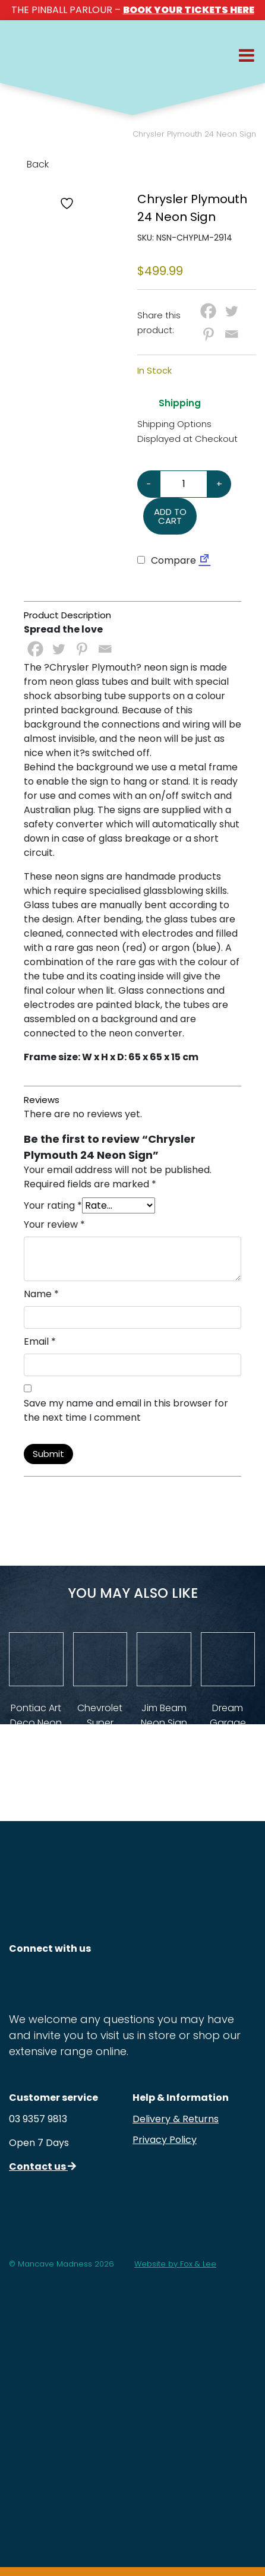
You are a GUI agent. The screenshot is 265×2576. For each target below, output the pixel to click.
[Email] (231, 334)
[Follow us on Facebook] (59, 1980)
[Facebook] (208, 311)
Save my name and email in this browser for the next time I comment (126, 1410)
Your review (54, 1224)
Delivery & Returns (175, 2119)
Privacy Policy (164, 2140)
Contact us (42, 2166)
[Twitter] (231, 311)
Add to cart (170, 516)
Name (41, 1294)
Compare (166, 560)
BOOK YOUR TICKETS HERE (188, 10)
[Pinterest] (208, 334)
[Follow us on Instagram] (21, 1980)
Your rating (53, 1205)
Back (29, 164)
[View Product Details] (36, 1659)
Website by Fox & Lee (175, 2264)
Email (40, 1341)
